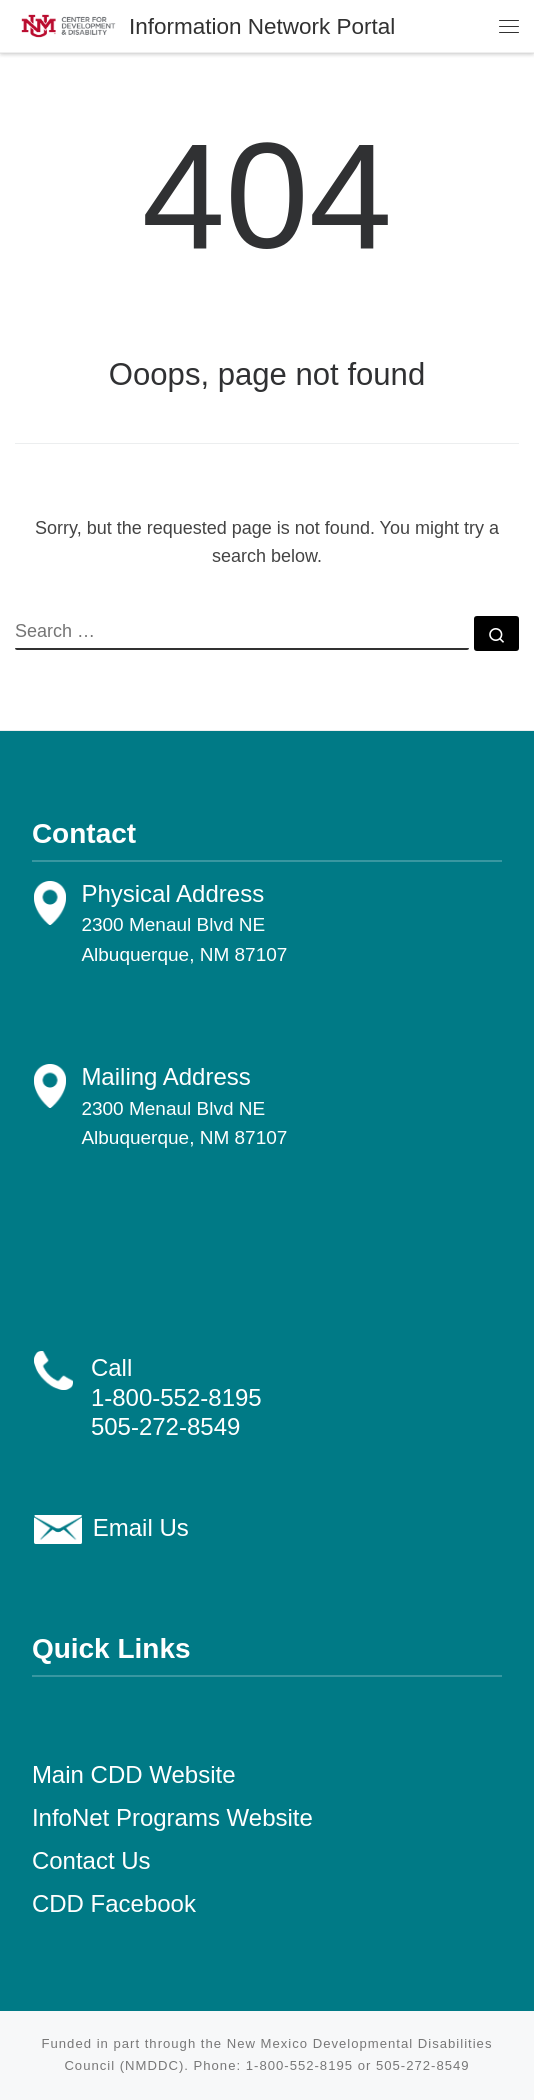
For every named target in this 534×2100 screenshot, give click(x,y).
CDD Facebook (114, 1903)
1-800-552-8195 (176, 1397)
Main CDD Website (134, 1774)
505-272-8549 (165, 1426)
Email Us (141, 1527)
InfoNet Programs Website (172, 1817)
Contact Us (91, 1860)
